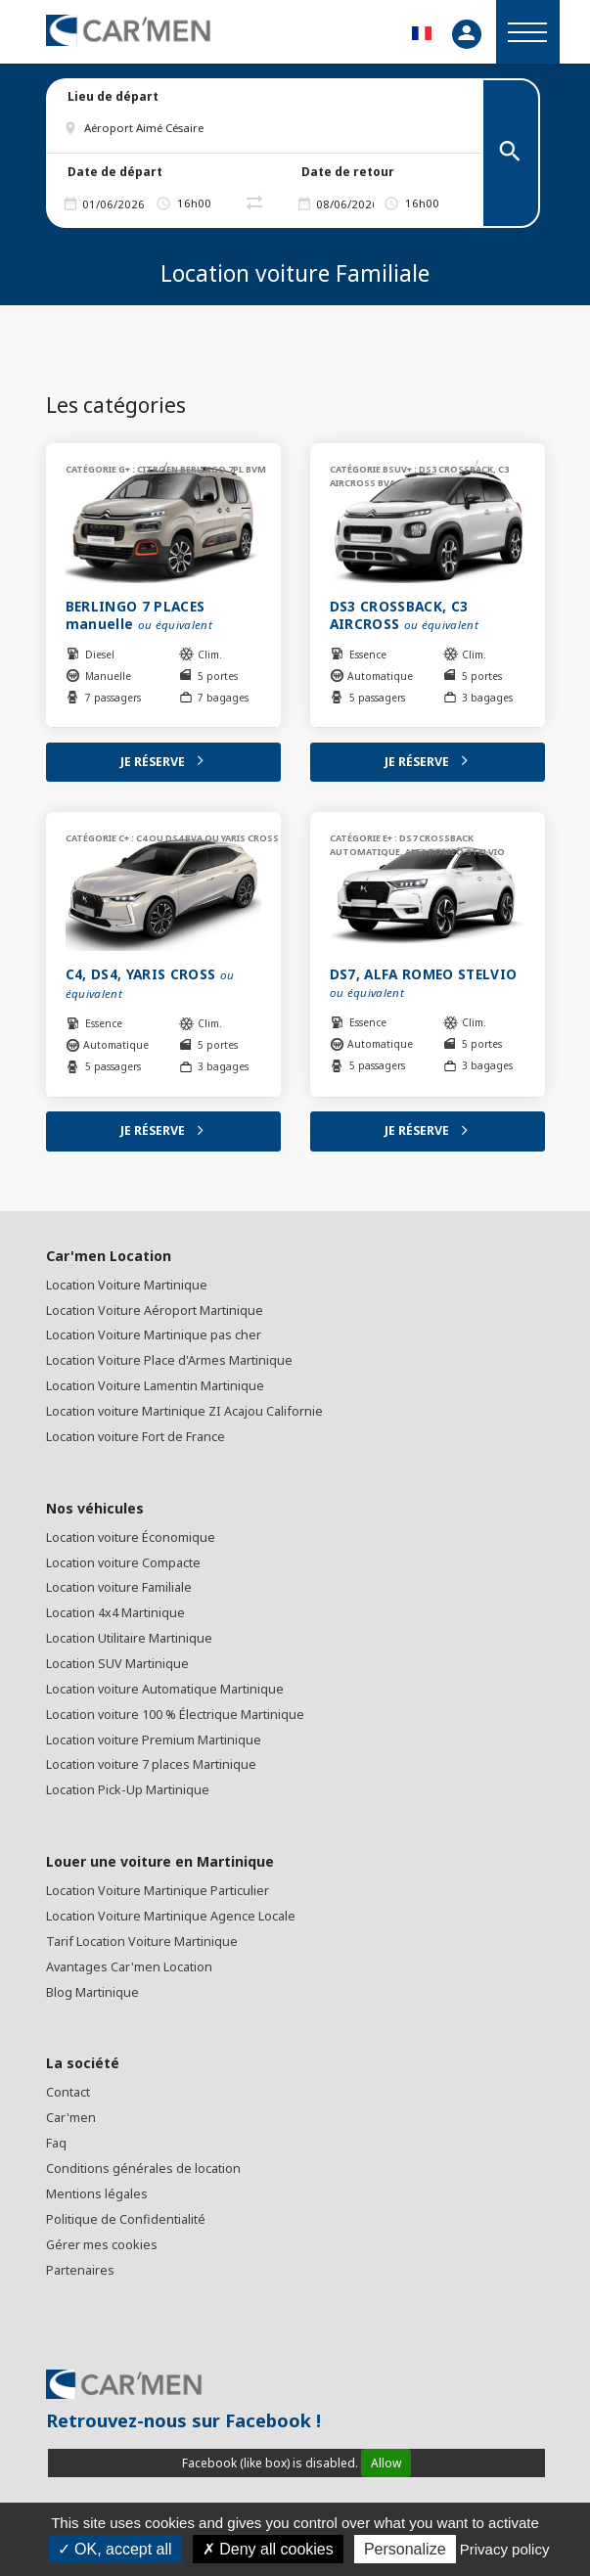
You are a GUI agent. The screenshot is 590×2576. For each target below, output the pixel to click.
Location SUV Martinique (117, 1663)
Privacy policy (505, 2549)
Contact (68, 2092)
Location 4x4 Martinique (115, 1612)
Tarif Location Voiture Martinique (142, 1941)
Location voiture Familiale (119, 1587)
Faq (56, 2143)
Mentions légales (97, 2194)
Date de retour (347, 171)
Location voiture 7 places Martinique (151, 1764)
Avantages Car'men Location (129, 1967)
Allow (386, 2463)
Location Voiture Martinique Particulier (157, 1890)
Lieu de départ (113, 96)
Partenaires (80, 2270)
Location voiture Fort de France (135, 1436)
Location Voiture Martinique (126, 1285)
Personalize (405, 2549)
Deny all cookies (268, 2549)
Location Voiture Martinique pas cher (153, 1335)
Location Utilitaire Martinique (129, 1638)
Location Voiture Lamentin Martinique (155, 1386)
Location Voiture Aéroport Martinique (154, 1310)
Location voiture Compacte (123, 1563)
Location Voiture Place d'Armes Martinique (169, 1360)
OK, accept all (115, 2549)
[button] (274, 128)
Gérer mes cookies (102, 2245)
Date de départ (115, 171)
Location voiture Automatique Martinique (165, 1689)
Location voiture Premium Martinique (153, 1740)
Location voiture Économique (130, 1537)
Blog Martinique (92, 1992)
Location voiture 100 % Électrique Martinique (175, 1714)
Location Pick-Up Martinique (127, 1790)
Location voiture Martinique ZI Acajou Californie (184, 1411)
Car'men (71, 2117)
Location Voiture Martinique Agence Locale (170, 1916)
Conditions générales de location (143, 2168)
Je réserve (162, 761)
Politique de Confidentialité (125, 2219)
